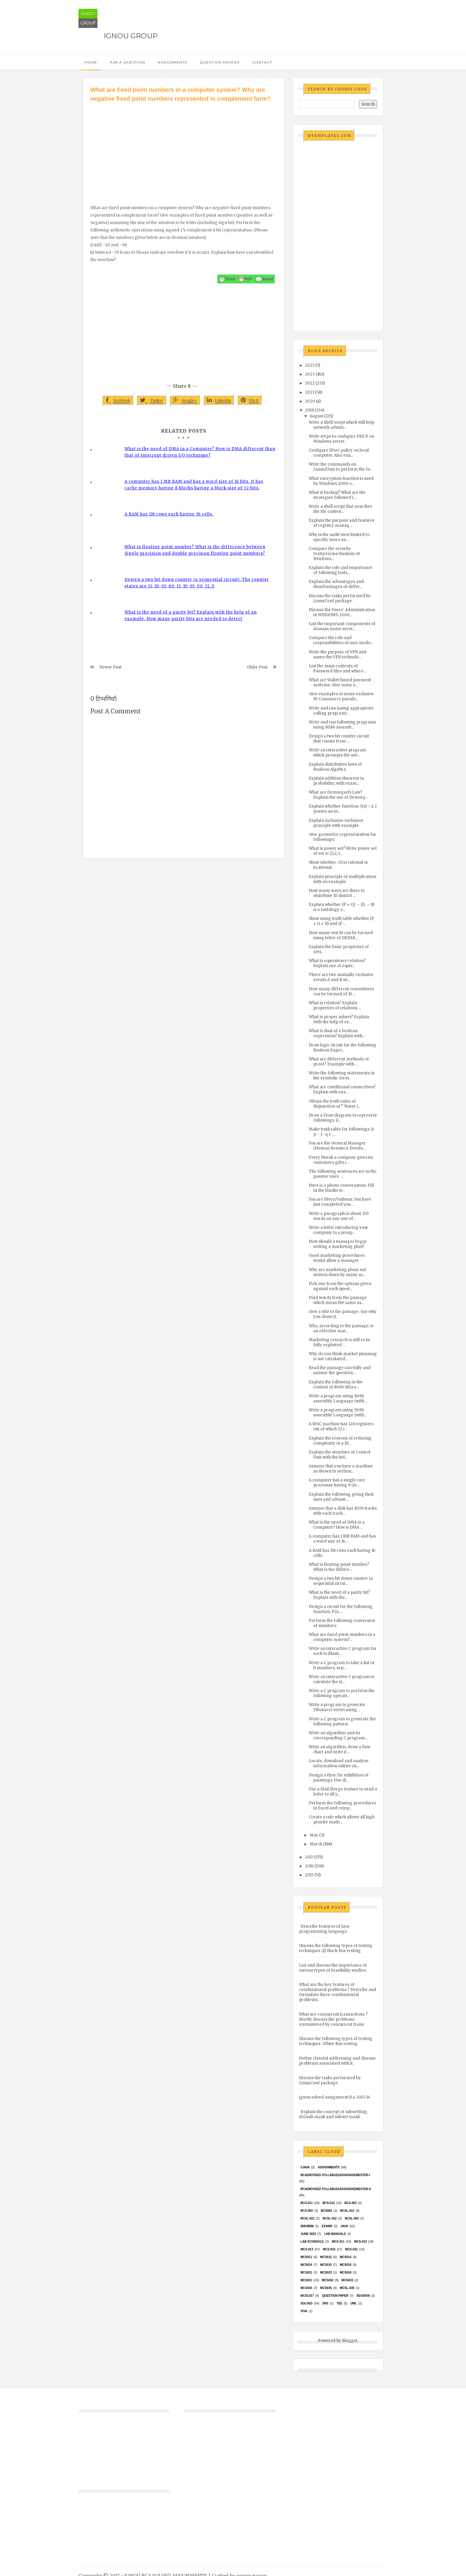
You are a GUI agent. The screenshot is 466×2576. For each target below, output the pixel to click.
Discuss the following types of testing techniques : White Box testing (335, 2041)
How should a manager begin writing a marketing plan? (337, 1244)
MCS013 (345, 2257)
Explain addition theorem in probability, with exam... (336, 781)
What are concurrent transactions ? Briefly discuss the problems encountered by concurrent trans (333, 2019)
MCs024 (345, 2272)
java (344, 2226)
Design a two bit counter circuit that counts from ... (339, 739)
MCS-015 (329, 2249)
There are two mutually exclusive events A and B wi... (341, 977)
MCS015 (326, 2264)
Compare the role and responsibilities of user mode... (341, 640)
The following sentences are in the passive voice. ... (343, 1174)
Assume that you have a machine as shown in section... (341, 1469)
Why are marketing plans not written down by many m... (337, 1272)
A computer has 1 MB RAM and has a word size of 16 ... (342, 1539)
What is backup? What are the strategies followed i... (337, 495)
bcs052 (326, 2210)
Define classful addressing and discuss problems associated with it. (337, 2061)
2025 (309, 365)
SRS (325, 2303)
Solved (306, 2303)
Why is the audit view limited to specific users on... (339, 537)
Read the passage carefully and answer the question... (340, 1370)
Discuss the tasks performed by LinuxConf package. (340, 598)
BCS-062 (350, 2203)
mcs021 (306, 2272)
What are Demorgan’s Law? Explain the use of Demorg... (338, 795)
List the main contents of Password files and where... (337, 668)
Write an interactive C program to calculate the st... (341, 1679)
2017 (309, 1857)
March (316, 1844)
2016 (309, 1866)
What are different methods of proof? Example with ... (339, 1062)
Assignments (172, 62)
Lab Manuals (335, 2234)
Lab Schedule (312, 2241)
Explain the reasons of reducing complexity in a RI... (340, 1441)
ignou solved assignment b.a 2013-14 (334, 2097)
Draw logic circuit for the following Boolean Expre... (342, 1048)
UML (353, 2303)
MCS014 (306, 2264)
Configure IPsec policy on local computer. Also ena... (339, 453)
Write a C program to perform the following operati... (342, 1693)
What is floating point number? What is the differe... (339, 1567)
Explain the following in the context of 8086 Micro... (336, 1385)
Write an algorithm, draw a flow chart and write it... (339, 1749)
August (316, 416)
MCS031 (306, 2280)
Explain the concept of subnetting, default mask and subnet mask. (333, 2114)
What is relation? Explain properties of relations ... (335, 1005)
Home (90, 62)
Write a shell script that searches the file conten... (340, 509)
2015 (309, 1874)
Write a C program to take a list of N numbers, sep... (341, 1665)
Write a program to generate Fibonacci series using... (337, 1707)
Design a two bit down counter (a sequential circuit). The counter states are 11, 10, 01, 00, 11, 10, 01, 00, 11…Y (197, 583)
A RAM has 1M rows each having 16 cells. (169, 514)
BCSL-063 (352, 2218)
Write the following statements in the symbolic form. (341, 1076)
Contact (262, 62)
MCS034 (306, 2288)
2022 (310, 383)
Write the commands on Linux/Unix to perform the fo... (341, 467)
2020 (310, 401)
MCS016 (345, 2264)
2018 (309, 410)
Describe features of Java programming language (324, 1929)
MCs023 (326, 2272)
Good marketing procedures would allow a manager (337, 1258)
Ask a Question (127, 62)
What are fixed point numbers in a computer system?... (342, 1637)
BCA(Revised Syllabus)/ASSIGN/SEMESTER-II (335, 2189)
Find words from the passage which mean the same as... (338, 1300)
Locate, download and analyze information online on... (339, 1763)
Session (362, 2295)
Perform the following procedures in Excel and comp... (342, 1806)
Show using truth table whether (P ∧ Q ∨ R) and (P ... (341, 921)
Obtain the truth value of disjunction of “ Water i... (334, 1104)
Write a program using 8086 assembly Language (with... (338, 1398)
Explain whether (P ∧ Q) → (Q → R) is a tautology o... (341, 907)
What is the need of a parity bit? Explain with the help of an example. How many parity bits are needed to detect (191, 615)
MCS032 (327, 2280)
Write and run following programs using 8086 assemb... (342, 725)
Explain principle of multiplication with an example (342, 879)
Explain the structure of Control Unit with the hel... (339, 1455)
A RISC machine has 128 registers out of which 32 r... (341, 1426)
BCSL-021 (307, 2218)
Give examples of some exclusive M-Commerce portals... (341, 696)
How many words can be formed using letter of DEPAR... (341, 935)
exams (327, 2226)
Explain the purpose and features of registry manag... (341, 523)
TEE (339, 2303)
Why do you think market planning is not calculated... (343, 1356)
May (314, 1835)
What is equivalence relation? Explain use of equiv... (337, 963)
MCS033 (347, 2280)
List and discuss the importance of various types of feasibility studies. (333, 1968)
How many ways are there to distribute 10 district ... (337, 893)
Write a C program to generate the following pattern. (342, 1721)
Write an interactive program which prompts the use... (337, 753)
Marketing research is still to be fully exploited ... (339, 1342)
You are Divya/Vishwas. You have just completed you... (340, 1202)
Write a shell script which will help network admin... (341, 425)
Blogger (350, 2340)
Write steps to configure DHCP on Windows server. (341, 439)
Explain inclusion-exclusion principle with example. (336, 823)
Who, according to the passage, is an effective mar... (341, 1328)
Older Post (257, 667)
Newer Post (111, 667)
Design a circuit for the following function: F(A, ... (341, 1609)
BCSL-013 (347, 2210)
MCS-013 (306, 2249)
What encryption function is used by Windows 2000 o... (341, 481)
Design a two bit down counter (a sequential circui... (341, 1581)
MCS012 (326, 2257)
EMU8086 (307, 2226)
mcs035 (326, 2288)
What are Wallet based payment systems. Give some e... (340, 682)
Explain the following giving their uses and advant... (341, 1497)
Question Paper (335, 2295)
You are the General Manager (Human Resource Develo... (337, 1146)
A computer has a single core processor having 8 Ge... (337, 1483)
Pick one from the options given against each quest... (340, 1286)
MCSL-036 (347, 2288)
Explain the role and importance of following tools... (340, 570)
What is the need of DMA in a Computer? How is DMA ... (337, 1525)
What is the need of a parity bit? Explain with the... (339, 1595)
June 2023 (308, 2234)
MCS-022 (351, 2249)
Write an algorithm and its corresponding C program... (338, 1735)
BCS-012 (328, 2203)
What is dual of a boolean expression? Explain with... (337, 1033)
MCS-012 (360, 2241)
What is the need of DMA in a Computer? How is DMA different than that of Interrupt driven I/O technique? (200, 452)
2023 (310, 374)
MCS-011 (338, 2241)
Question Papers (219, 62)
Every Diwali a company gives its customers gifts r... (341, 1160)
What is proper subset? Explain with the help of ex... (339, 1019)
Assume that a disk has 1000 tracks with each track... (343, 1511)
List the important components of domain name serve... (342, 626)
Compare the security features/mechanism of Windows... (334, 553)
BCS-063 (306, 2210)
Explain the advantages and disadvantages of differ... (336, 584)
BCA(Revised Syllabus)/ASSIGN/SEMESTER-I (335, 2175)
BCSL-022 (330, 2218)
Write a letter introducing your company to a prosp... (338, 1230)
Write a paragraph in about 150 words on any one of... (339, 1216)
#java (305, 2167)
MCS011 (306, 2257)
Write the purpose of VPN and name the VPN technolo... (337, 654)
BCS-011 (306, 2203)
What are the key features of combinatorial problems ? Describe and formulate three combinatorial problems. (337, 1992)
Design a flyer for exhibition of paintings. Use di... (339, 1778)
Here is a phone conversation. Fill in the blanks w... (341, 1188)
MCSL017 (307, 2295)
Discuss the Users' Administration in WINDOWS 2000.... (342, 612)
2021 (309, 392)
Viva (303, 2311)
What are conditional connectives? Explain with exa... (342, 1089)
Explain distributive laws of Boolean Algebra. (335, 767)
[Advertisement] (183, 147)
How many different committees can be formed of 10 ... (341, 991)
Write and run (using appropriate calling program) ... (341, 711)
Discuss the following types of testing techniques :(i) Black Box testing (335, 1948)
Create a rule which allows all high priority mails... (341, 1819)
